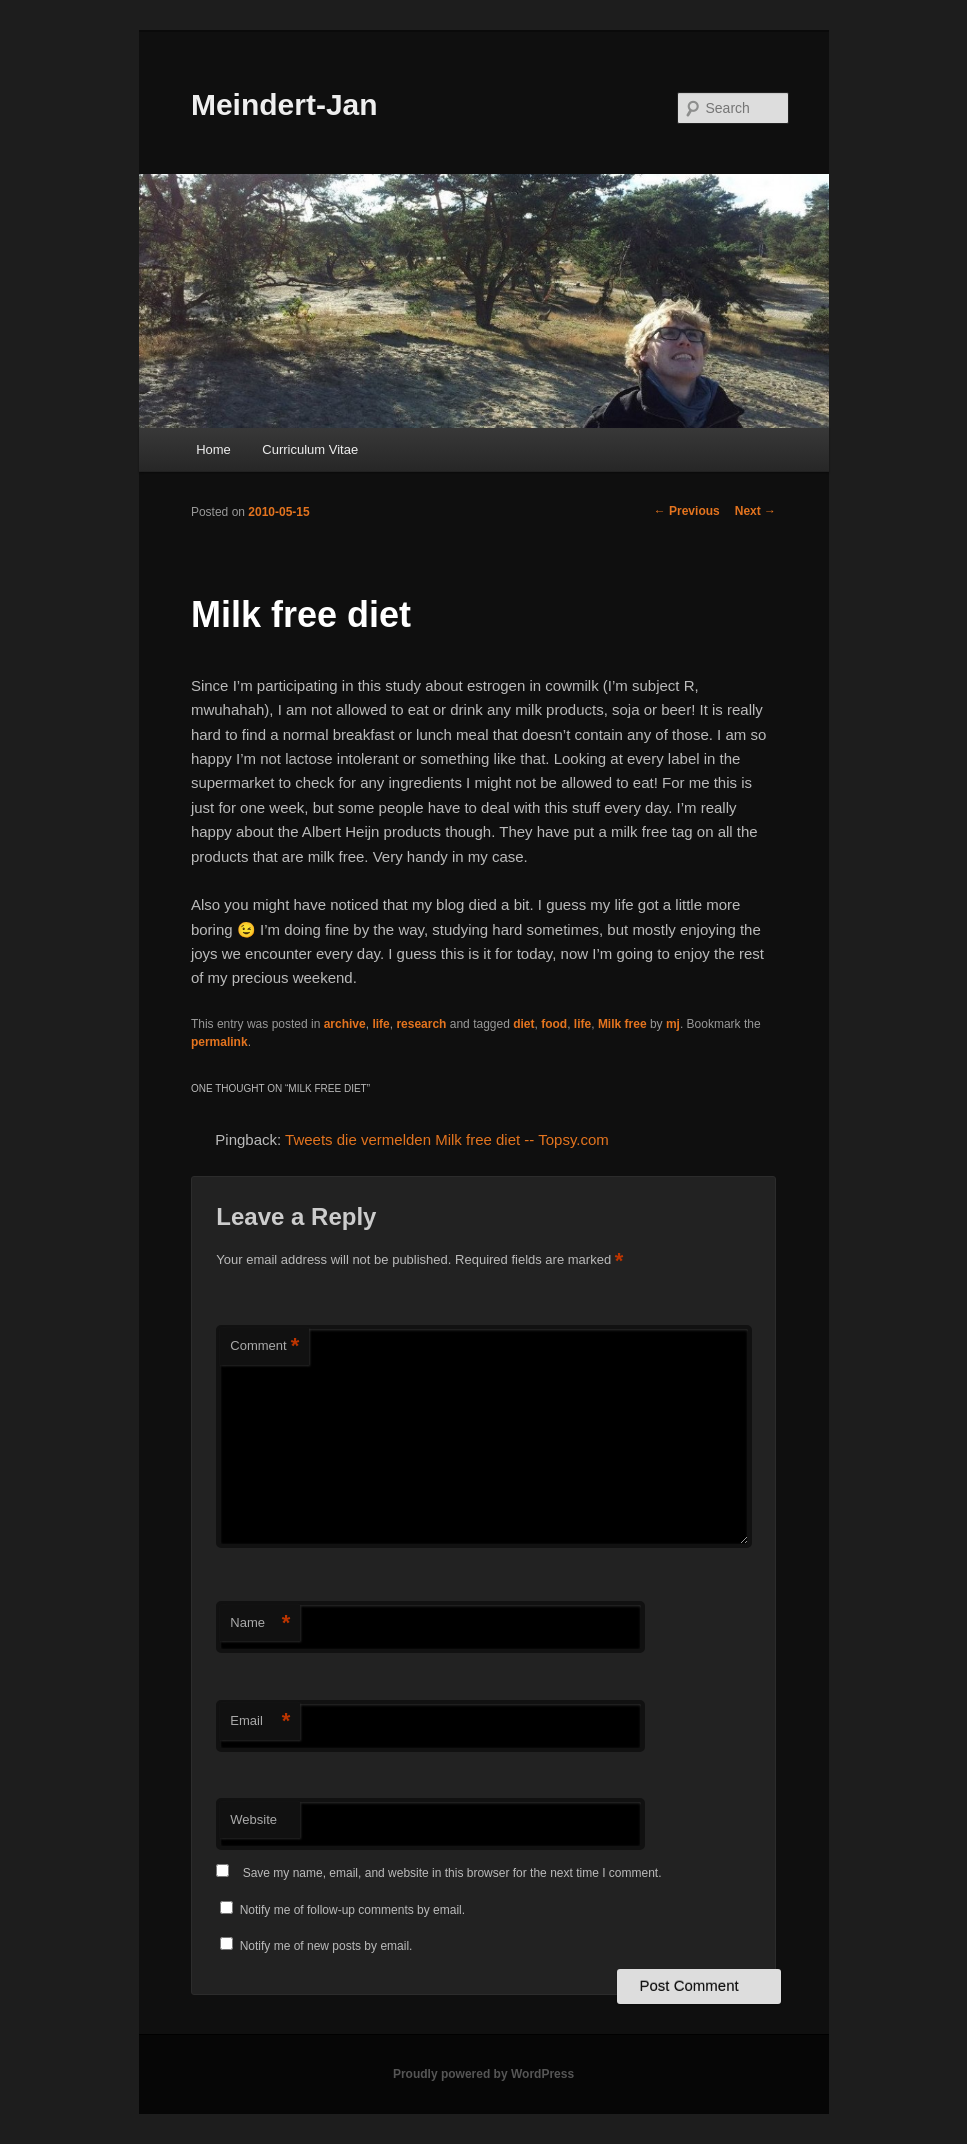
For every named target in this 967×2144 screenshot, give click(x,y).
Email (260, 1721)
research (421, 1024)
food (554, 1024)
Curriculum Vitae (310, 449)
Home (213, 449)
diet (523, 1024)
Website (253, 1819)
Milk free (622, 1024)
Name (260, 1623)
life (380, 1024)
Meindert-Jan (284, 104)
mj (673, 1024)
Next (755, 511)
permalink (219, 1042)
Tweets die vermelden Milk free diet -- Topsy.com (447, 1139)
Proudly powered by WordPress (483, 2074)
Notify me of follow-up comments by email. (352, 1910)
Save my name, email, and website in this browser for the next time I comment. (452, 1873)
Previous (687, 511)
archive (345, 1024)
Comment (264, 1346)
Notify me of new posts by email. (326, 1946)
